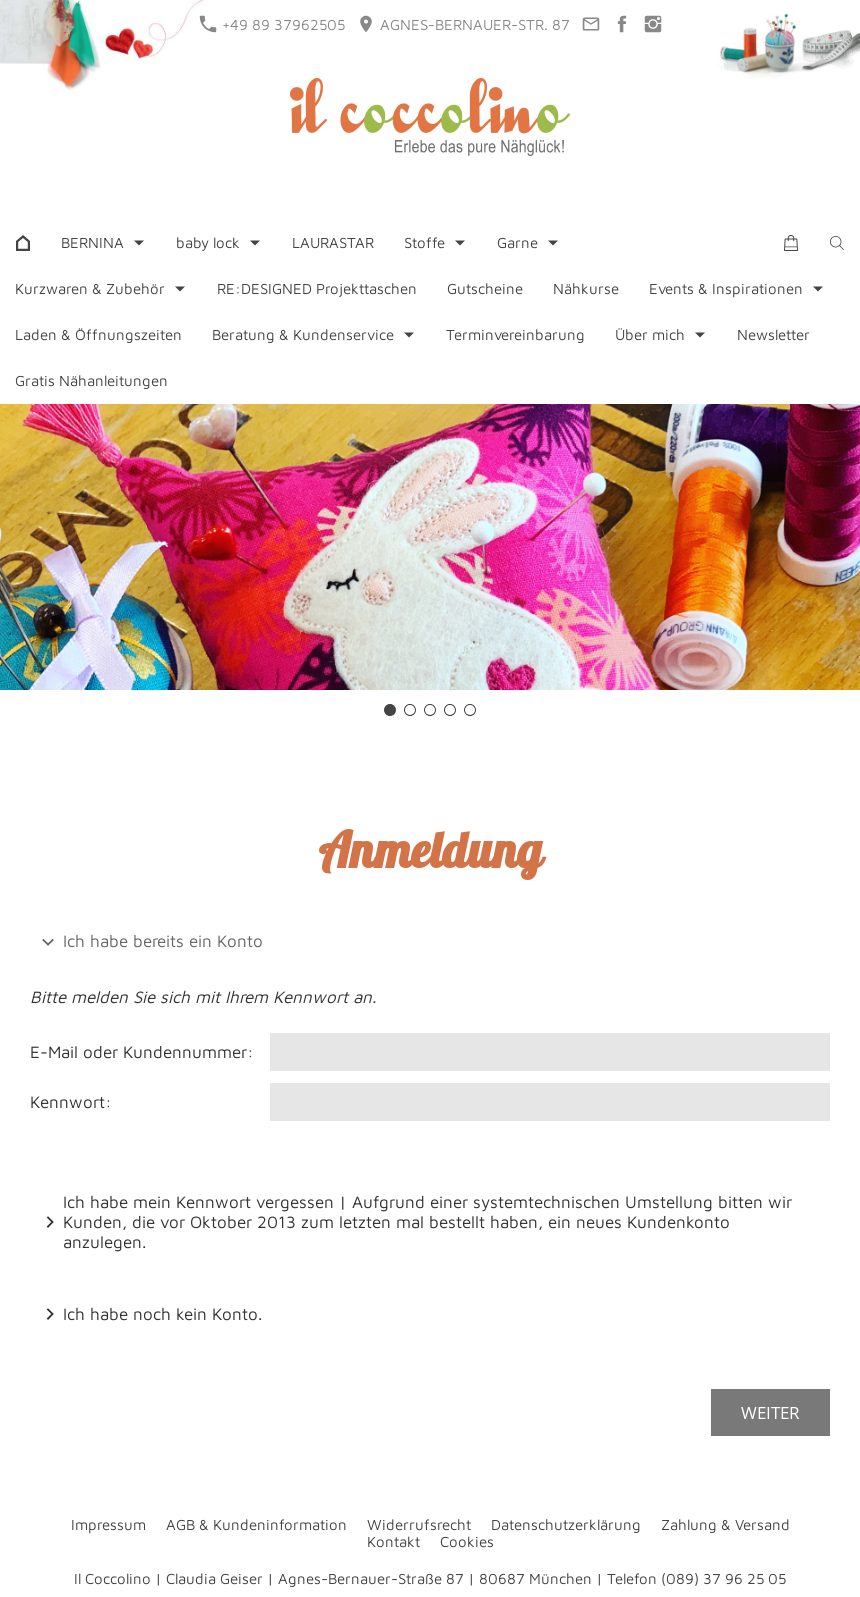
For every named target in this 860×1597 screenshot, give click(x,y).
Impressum (108, 1524)
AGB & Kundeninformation (256, 1524)
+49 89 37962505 (272, 24)
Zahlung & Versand (725, 1524)
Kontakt (393, 1541)
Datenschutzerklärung (566, 1524)
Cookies (467, 1541)
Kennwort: (71, 1102)
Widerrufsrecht (419, 1524)
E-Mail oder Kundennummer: (142, 1052)
